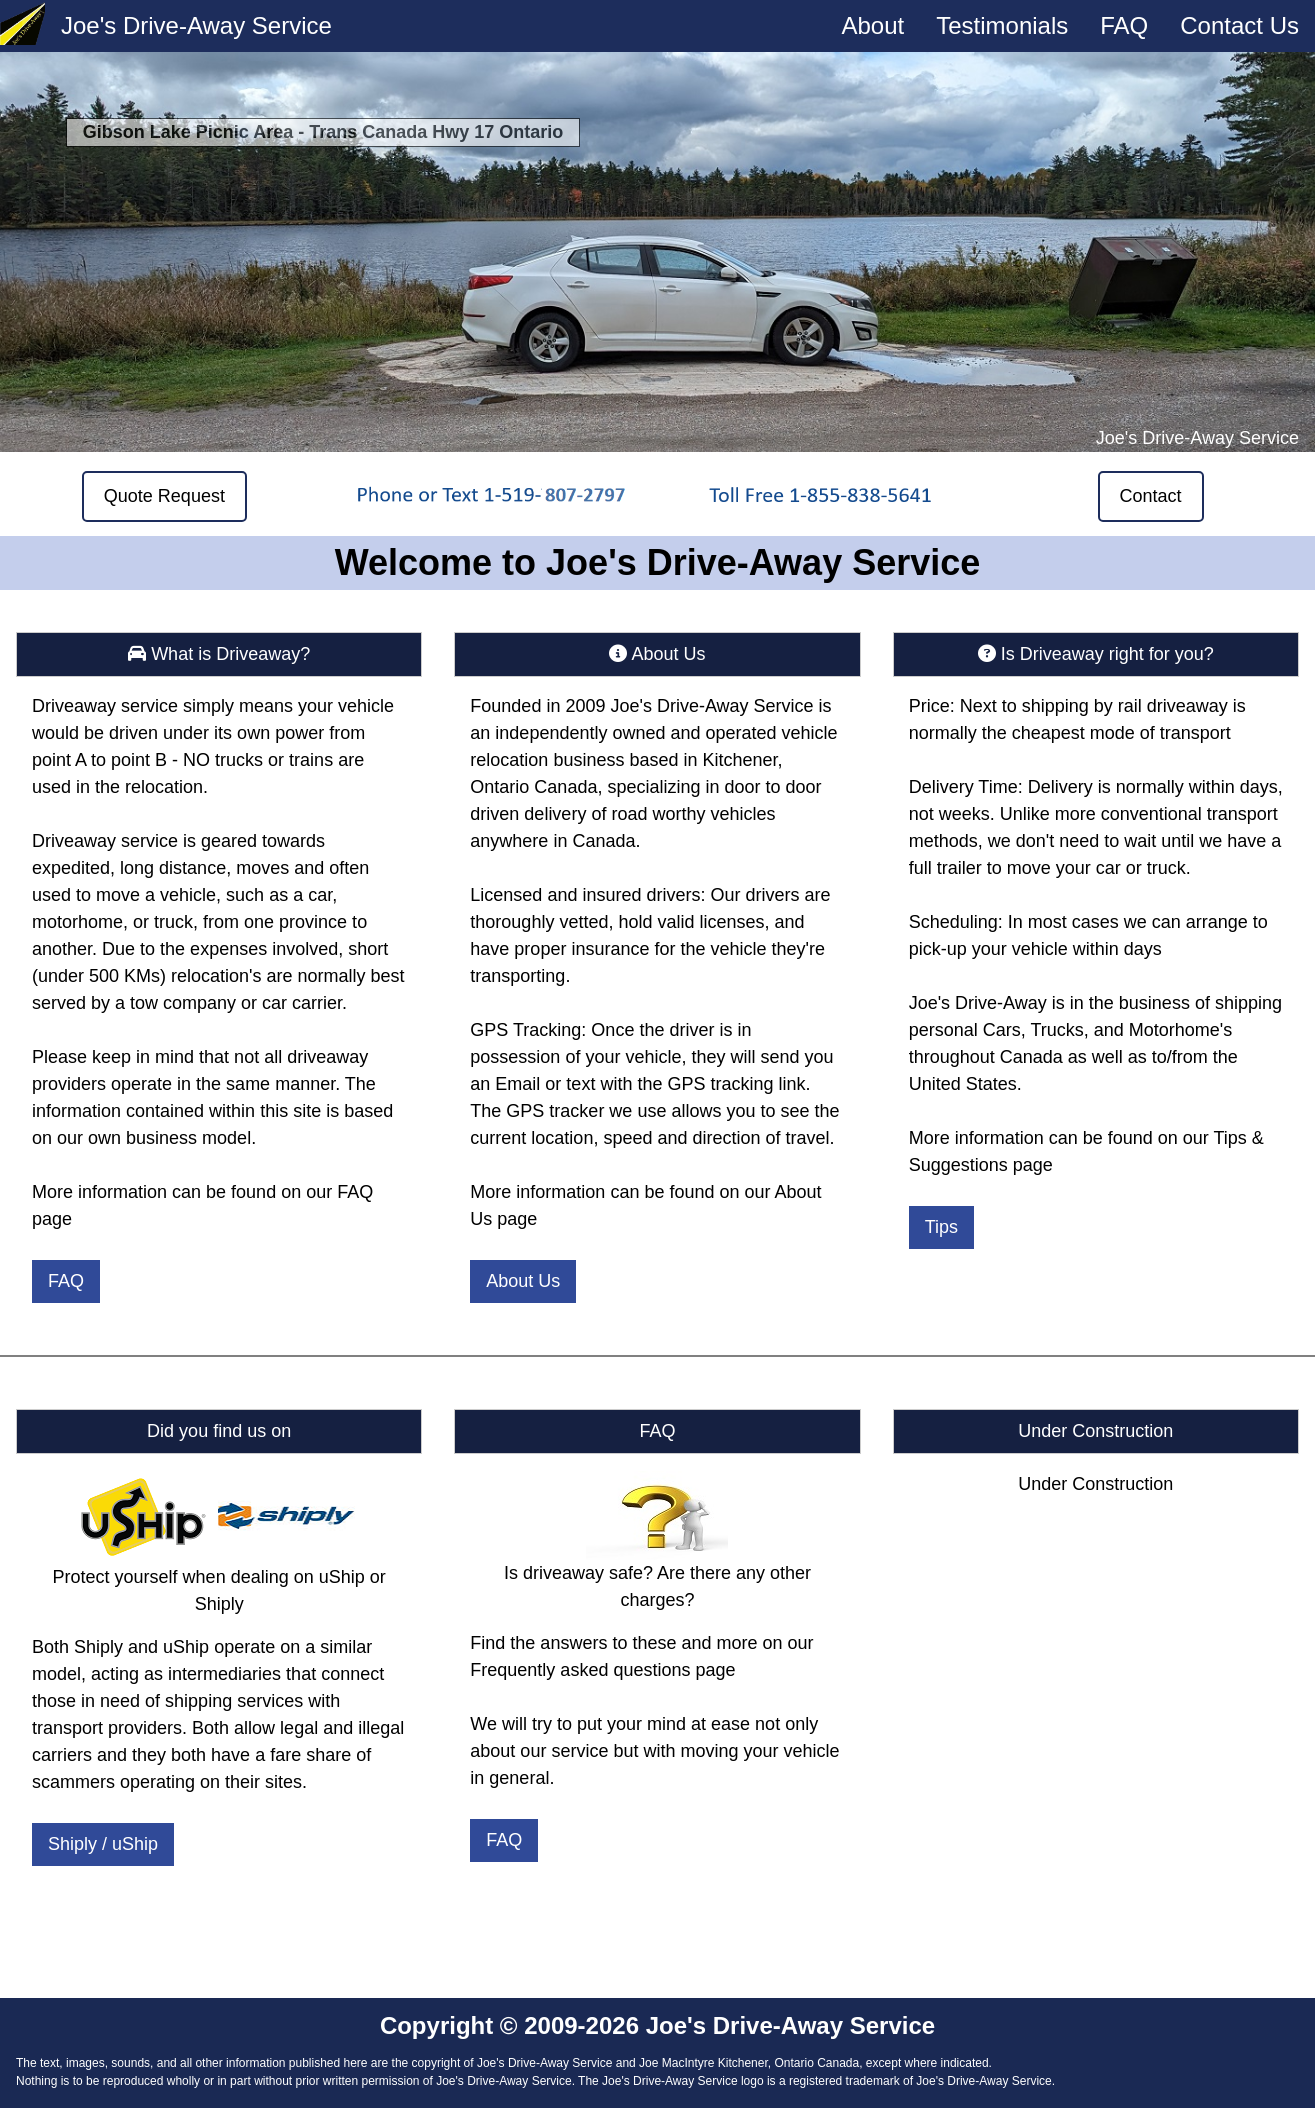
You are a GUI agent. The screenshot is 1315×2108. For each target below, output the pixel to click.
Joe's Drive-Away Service (196, 25)
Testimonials (1002, 25)
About (873, 25)
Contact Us (1239, 25)
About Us (523, 1281)
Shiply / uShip (103, 1844)
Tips (941, 1227)
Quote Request (164, 496)
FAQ (1124, 25)
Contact (1151, 496)
